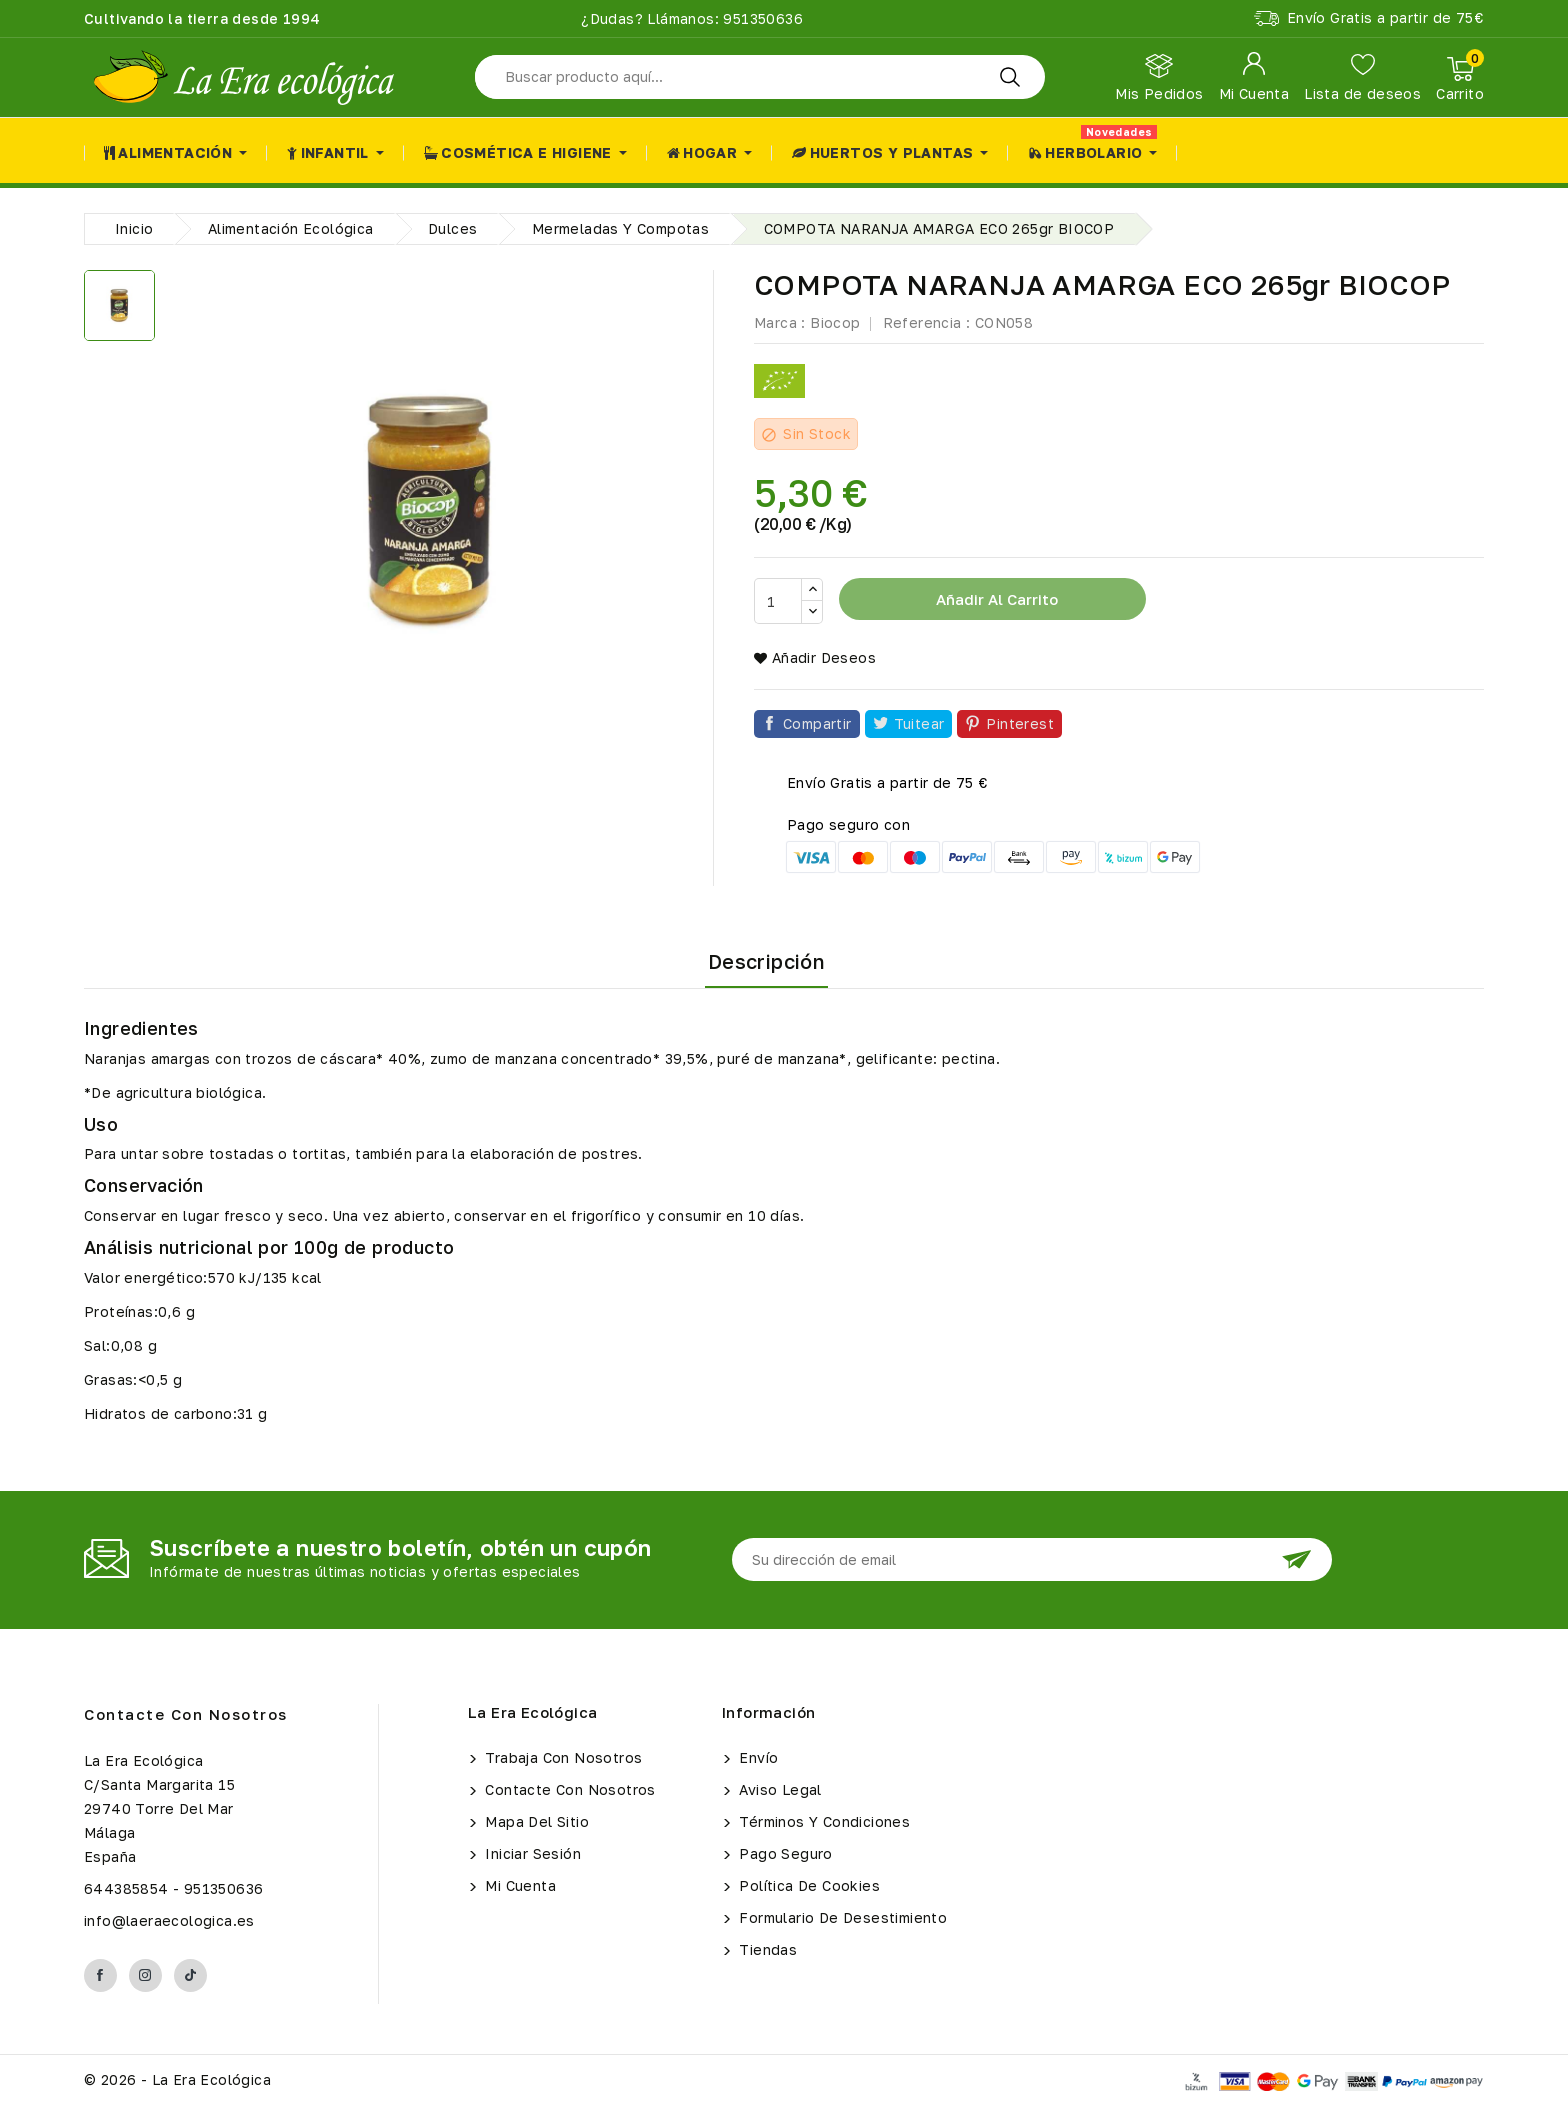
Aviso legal (778, 1789)
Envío (756, 1757)
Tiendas (766, 1949)
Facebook (100, 1975)
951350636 (761, 18)
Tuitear (919, 723)
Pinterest (1020, 723)
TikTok (190, 1975)
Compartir (817, 723)
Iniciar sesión (531, 1853)
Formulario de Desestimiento (841, 1917)
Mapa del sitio (535, 1821)
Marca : (780, 322)
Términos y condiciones (822, 1821)
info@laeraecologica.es (169, 1920)
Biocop (835, 322)
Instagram (145, 1975)
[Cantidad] (778, 601)
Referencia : (927, 322)
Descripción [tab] (766, 961)
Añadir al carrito (995, 599)
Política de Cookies (807, 1885)
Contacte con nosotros (186, 1714)
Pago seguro (784, 1853)
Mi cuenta (518, 1885)
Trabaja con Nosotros (561, 1757)
